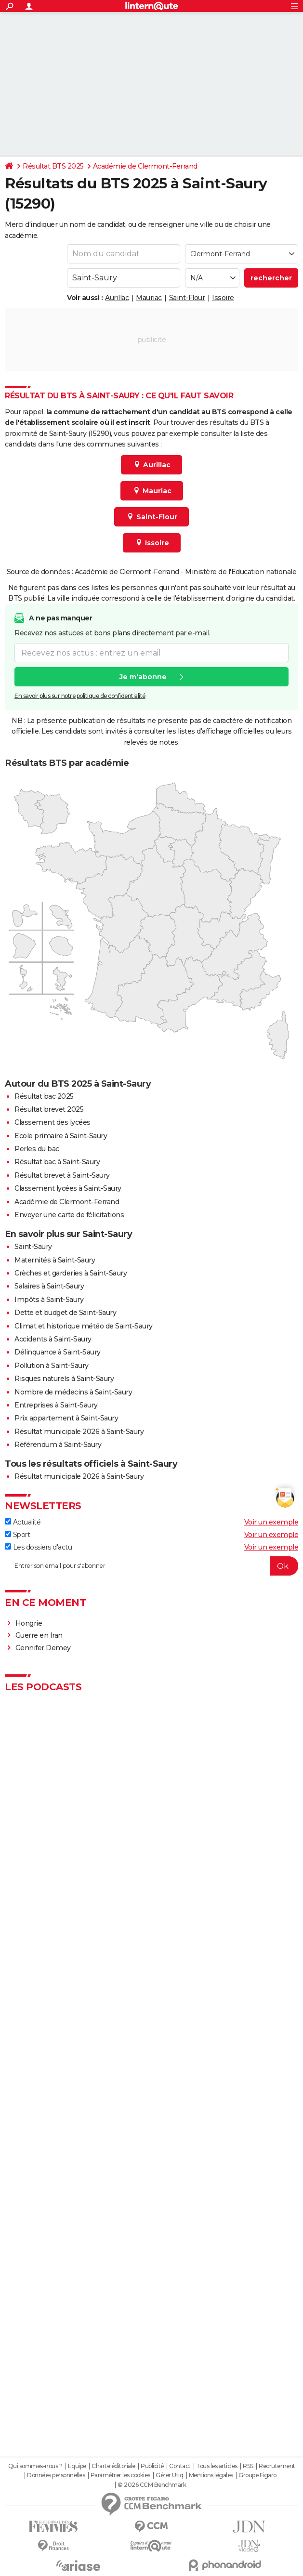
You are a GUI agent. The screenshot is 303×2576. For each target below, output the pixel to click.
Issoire (223, 297)
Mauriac (149, 297)
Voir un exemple (271, 1522)
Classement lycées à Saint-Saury (67, 1188)
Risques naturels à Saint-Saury (64, 1378)
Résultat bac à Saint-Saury (57, 1161)
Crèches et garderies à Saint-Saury (70, 1273)
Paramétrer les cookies (120, 2475)
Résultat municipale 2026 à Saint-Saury (79, 1431)
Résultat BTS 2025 (53, 166)
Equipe (77, 2466)
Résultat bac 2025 (44, 1096)
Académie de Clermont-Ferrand (145, 166)
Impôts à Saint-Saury (48, 1299)
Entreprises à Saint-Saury (56, 1405)
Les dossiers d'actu (38, 1547)
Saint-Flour (187, 297)
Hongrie (28, 1623)
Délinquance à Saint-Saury (57, 1352)
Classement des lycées (52, 1122)
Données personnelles (56, 2475)
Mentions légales (211, 2475)
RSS (248, 2466)
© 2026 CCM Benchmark (152, 2485)
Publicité (152, 2466)
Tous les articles (216, 2466)
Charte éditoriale (113, 2466)
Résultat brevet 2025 (48, 1109)
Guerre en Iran (39, 1635)
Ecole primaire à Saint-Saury (60, 1135)
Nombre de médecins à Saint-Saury (73, 1392)
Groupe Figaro (257, 2475)
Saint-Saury (33, 1246)
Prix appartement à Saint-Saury (66, 1418)
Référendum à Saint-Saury (57, 1444)
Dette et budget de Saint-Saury (65, 1312)
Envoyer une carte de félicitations (69, 1214)
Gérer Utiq (169, 2475)
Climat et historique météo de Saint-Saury (83, 1326)
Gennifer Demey (43, 1647)
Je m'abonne (143, 677)
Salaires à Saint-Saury (49, 1286)
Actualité (22, 1522)
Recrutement (277, 2466)
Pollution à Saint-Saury (51, 1365)
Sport (17, 1534)
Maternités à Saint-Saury (54, 1260)
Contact (180, 2466)
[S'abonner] (151, 1566)
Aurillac (117, 297)
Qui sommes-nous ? (35, 2466)
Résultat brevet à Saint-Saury (62, 1175)
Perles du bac (36, 1148)
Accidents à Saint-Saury (53, 1339)
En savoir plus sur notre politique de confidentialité (79, 696)
